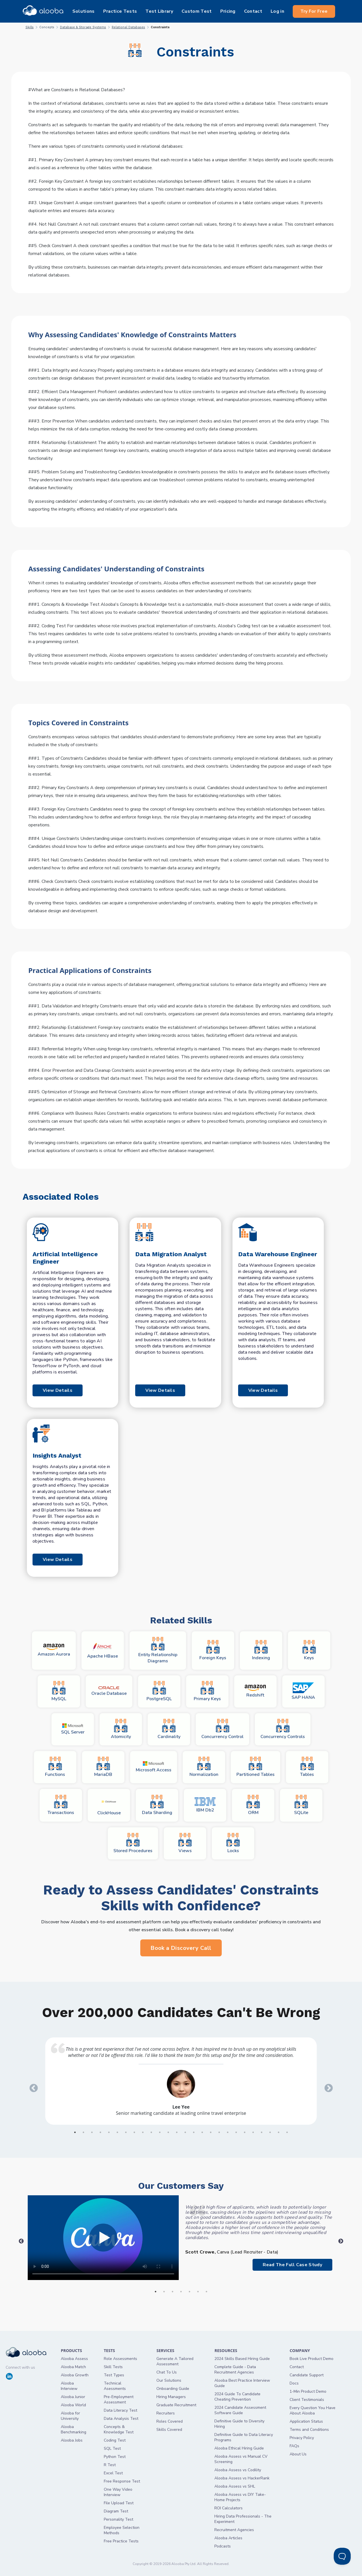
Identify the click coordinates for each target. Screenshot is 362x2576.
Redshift (255, 1692)
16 (202, 2132)
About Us (298, 2454)
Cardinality (169, 1729)
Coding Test (115, 2440)
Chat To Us (166, 2372)
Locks (233, 1843)
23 (261, 2132)
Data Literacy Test (120, 2410)
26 (287, 2132)
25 (278, 2132)
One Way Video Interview (118, 2492)
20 (236, 2132)
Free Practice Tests (121, 2541)
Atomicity (121, 1729)
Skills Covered (169, 2429)
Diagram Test (116, 2511)
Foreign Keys (212, 1650)
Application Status (306, 2421)
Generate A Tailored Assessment (174, 2361)
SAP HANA (303, 1691)
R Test (110, 2465)
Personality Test (118, 2519)
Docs (294, 2383)
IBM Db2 (205, 1805)
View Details (57, 1390)
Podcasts (222, 2546)
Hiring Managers (171, 2396)
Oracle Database (109, 1691)
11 (160, 2132)
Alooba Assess (74, 2358)
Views (185, 1843)
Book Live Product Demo (311, 2358)
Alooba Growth (75, 2375)
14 (185, 2132)
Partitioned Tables (255, 1767)
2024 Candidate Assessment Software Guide (240, 2410)
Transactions (61, 1805)
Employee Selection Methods (121, 2530)
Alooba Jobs (72, 2440)
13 (177, 2132)
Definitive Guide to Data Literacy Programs (243, 2437)
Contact (297, 2367)
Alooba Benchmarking (73, 2429)
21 (244, 2132)
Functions (55, 1767)
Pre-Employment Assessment (118, 2399)
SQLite (301, 1805)
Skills (29, 27)
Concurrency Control (222, 1729)
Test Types (114, 2375)
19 (227, 2132)
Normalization (203, 1767)
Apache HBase (102, 1651)
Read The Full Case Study (292, 2265)
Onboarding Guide (172, 2388)
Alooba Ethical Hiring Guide (239, 2448)
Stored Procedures (132, 1843)
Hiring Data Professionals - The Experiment (243, 2519)
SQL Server (73, 1729)
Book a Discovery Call (180, 1948)
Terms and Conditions (309, 2429)
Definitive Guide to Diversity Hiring (239, 2423)
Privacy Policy (302, 2437)
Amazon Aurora (54, 1651)
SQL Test (112, 2448)
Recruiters (165, 2413)
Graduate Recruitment (176, 2405)
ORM (253, 1805)
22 (253, 2132)
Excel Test (113, 2473)
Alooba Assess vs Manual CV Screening (241, 2459)
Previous (32, 2086)
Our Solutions (168, 2380)
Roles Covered (169, 2421)
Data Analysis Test (121, 2418)
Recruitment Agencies (234, 2530)
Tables (307, 1767)
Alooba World (73, 2405)
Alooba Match (73, 2367)
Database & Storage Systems (83, 27)
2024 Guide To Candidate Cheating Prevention (237, 2396)
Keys (309, 1650)
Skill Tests (113, 2367)
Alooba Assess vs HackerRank (242, 2478)
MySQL (58, 1691)
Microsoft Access (153, 1767)
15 (194, 2132)
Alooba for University (70, 2415)
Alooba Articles (228, 2538)
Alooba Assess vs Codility (237, 2470)
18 (219, 2132)
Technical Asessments (115, 2386)
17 (211, 2132)
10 (151, 2132)
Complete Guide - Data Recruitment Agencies (235, 2369)
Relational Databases (128, 27)
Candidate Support (307, 2375)
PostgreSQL (159, 1691)
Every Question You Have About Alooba (312, 2410)
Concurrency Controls (282, 1729)
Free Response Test (122, 2481)
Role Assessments (120, 2358)
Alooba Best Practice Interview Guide (242, 2383)
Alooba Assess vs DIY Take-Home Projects (240, 2497)
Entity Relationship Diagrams (157, 1650)
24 (270, 2132)
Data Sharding (157, 1805)
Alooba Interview (69, 2386)
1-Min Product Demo (308, 2391)
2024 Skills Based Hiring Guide (242, 2358)
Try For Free (314, 11)
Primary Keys (207, 1691)
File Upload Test (118, 2503)
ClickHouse (109, 1805)
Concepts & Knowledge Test (118, 2429)
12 (168, 2132)
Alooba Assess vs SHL (234, 2486)
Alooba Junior (73, 2396)
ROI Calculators (228, 2508)
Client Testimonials (307, 2399)
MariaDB (103, 1767)
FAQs (294, 2446)
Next (326, 2086)
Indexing (261, 1650)
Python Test (115, 2456)
